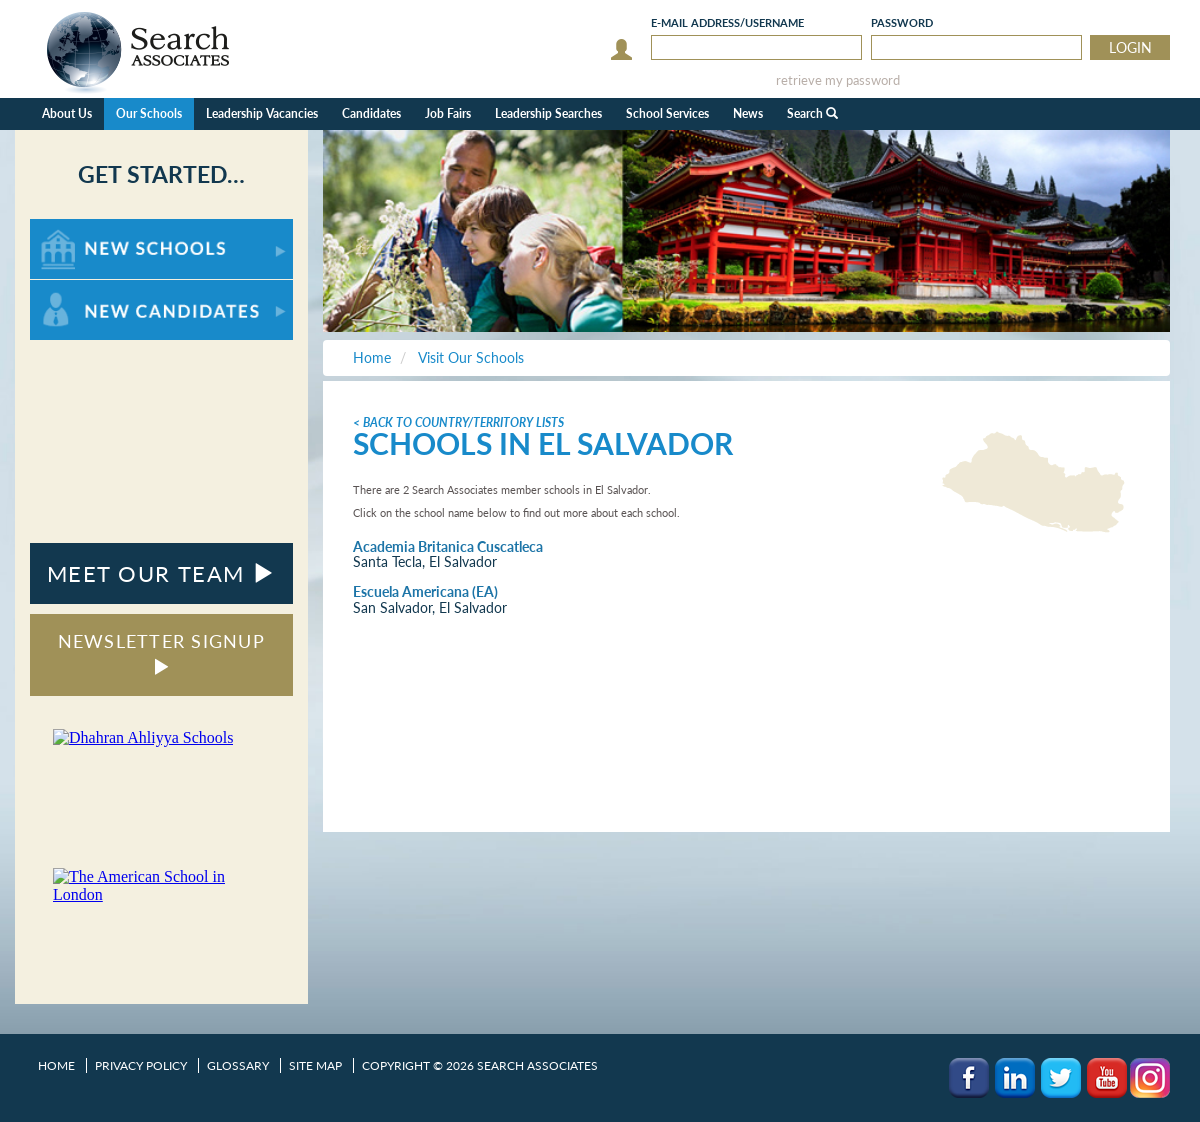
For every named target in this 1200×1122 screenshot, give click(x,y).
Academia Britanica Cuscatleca (448, 546)
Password (902, 22)
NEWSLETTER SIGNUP (161, 652)
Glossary (238, 1065)
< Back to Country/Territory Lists (458, 422)
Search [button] (812, 113)
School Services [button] (667, 113)
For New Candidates (92, 289)
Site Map (315, 1065)
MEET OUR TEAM (161, 573)
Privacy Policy (141, 1065)
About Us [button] (67, 113)
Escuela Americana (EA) (425, 591)
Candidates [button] (371, 113)
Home (56, 1065)
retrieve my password (838, 80)
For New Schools (82, 228)
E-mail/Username (727, 22)
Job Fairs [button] (448, 113)
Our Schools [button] (149, 113)
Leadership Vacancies (262, 113)
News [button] (748, 113)
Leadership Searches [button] (548, 113)
